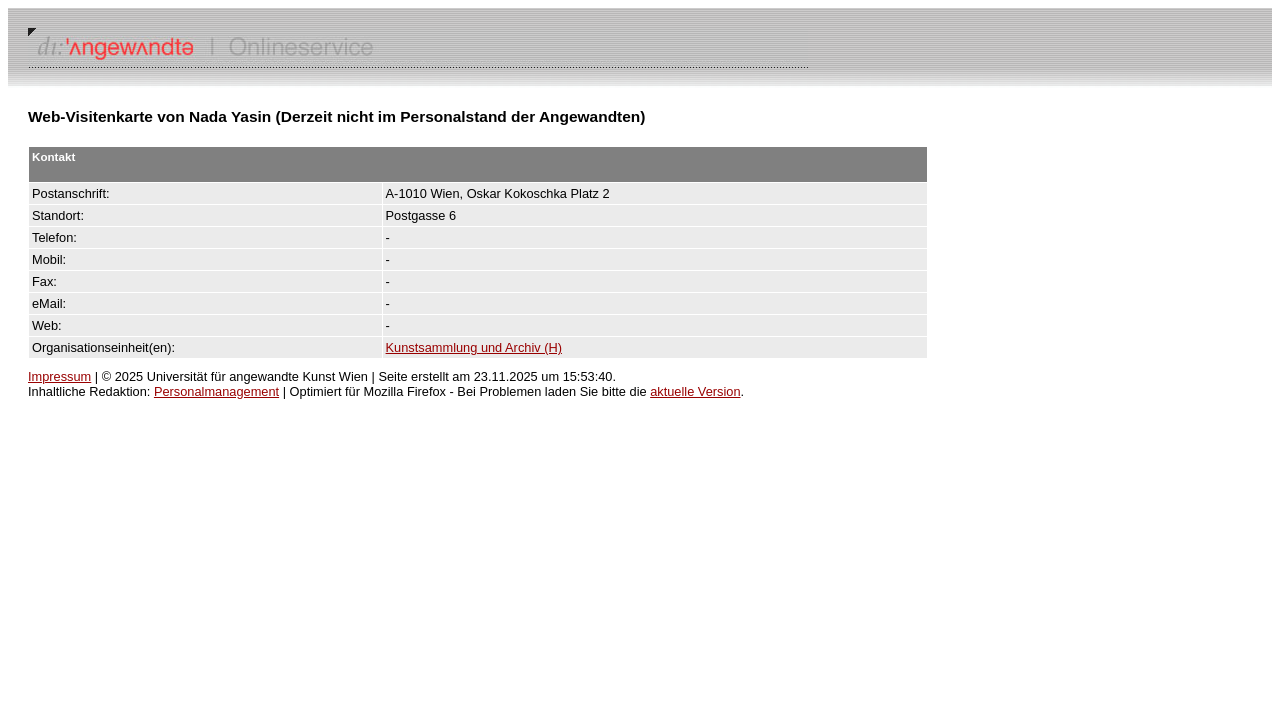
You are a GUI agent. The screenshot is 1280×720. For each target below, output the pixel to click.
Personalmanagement (216, 391)
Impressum (59, 376)
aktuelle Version (695, 391)
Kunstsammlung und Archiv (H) (474, 347)
